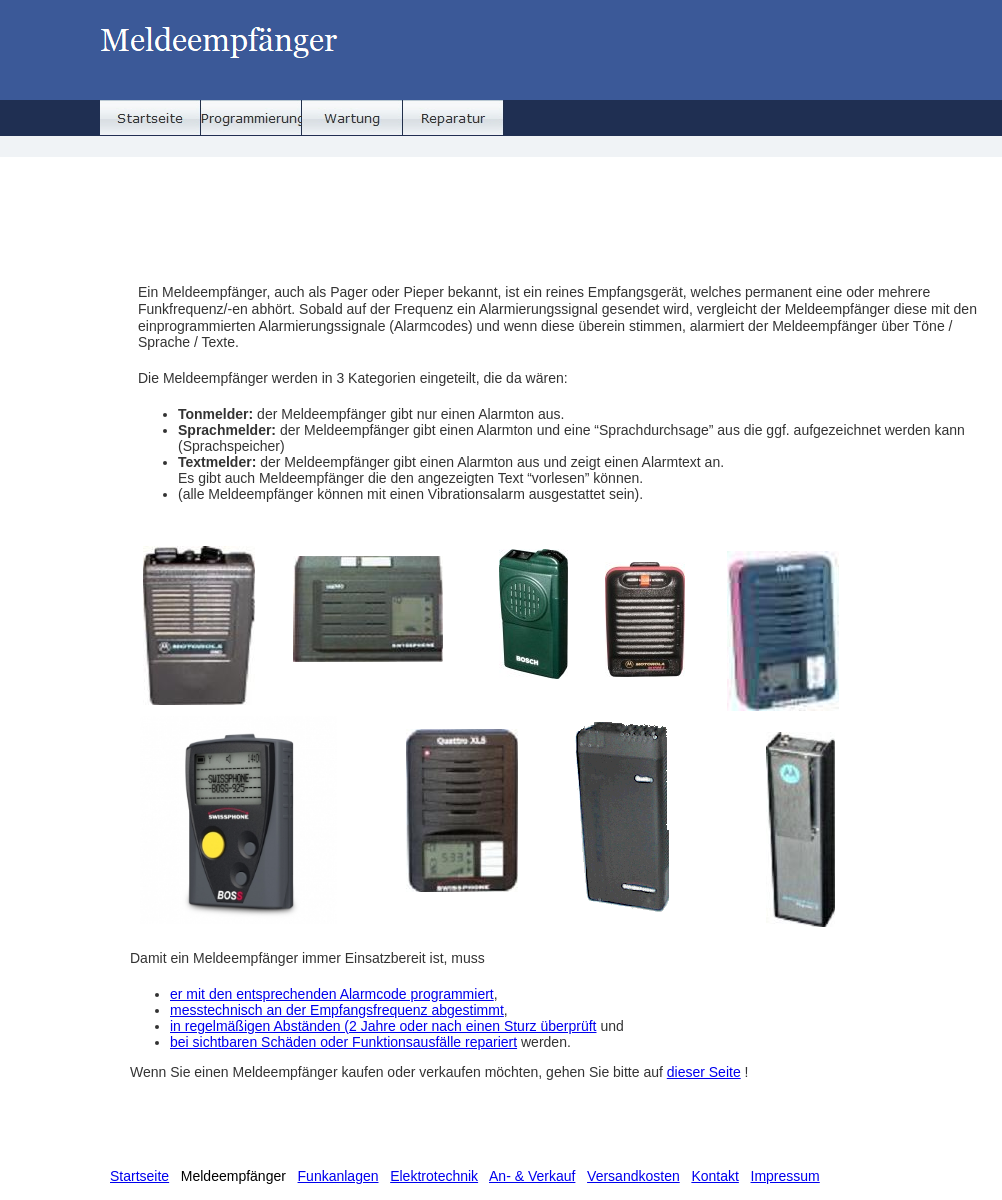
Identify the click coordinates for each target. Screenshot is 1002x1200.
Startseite (139, 1176)
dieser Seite (704, 1072)
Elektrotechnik (434, 1176)
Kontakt (714, 1176)
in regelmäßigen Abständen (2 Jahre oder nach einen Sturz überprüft (383, 1026)
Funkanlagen (338, 1176)
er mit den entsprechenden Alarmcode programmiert (332, 994)
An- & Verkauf (532, 1176)
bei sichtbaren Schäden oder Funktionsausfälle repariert (343, 1042)
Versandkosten (633, 1176)
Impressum (785, 1176)
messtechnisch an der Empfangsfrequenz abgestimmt (337, 1010)
